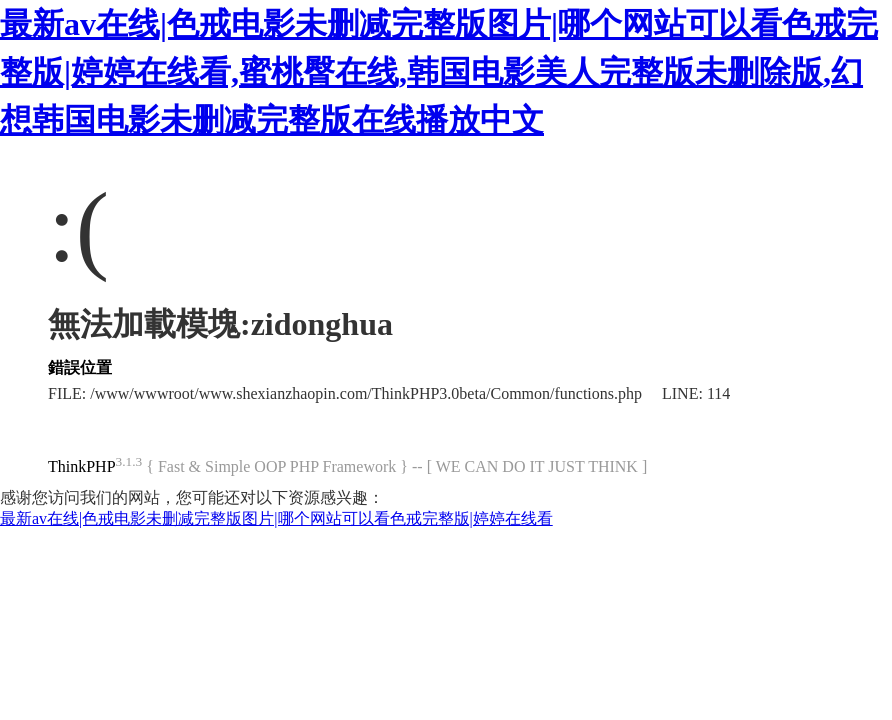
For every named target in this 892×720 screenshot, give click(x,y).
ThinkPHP (82, 466)
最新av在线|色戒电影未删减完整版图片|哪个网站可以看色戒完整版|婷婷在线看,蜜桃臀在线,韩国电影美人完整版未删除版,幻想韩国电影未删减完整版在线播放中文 (439, 72)
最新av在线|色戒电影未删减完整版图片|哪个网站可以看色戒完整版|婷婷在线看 (276, 518)
